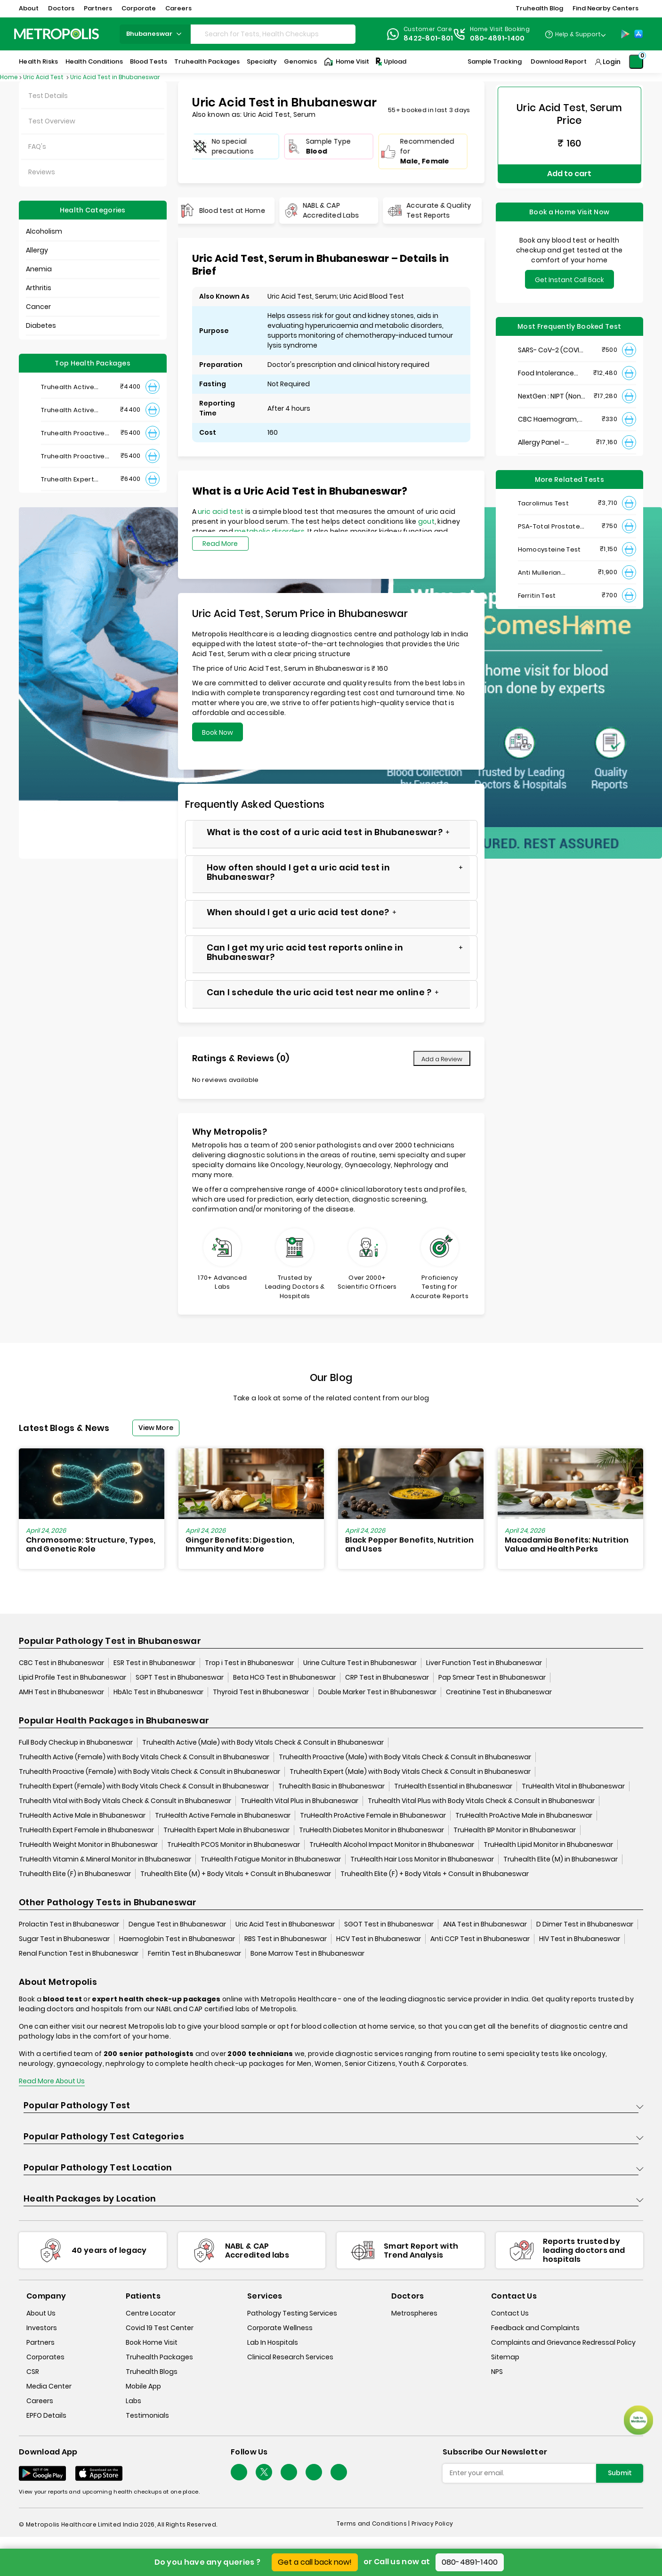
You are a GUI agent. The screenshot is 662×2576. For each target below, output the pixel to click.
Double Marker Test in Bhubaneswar (377, 1692)
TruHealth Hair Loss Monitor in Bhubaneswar (422, 1859)
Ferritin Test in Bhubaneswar (194, 1953)
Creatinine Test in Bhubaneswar (499, 1692)
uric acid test (220, 511)
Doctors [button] (61, 8)
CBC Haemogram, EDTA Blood (548, 409)
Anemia (39, 269)
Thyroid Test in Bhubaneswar (261, 1692)
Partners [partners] (40, 2343)
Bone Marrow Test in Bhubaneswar (307, 1953)
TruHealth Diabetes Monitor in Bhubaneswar (371, 1830)
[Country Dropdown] (575, 34)
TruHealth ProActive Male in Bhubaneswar (523, 1815)
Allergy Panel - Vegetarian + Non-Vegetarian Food (548, 432)
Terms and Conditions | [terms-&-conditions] (374, 2524)
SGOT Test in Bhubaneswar (389, 1924)
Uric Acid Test (44, 77)
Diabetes (41, 325)
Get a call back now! (315, 2562)
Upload (390, 61)
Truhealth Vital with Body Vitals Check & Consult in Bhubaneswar (125, 1801)
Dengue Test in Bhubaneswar (177, 1924)
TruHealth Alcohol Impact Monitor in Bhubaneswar (391, 1845)
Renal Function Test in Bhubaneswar (78, 1953)
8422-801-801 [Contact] (428, 38)
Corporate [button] (138, 8)
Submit (620, 2473)
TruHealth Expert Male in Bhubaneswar (226, 1830)
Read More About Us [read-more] (52, 2081)
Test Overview (51, 121)
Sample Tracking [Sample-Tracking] (495, 61)
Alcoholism (44, 231)
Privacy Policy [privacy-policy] (432, 2524)
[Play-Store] (625, 34)
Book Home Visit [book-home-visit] (152, 2343)
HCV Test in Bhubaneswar (378, 1939)
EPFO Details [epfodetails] (46, 2416)
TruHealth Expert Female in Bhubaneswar (86, 1830)
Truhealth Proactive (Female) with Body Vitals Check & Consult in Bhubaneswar (149, 1772)
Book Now (217, 732)
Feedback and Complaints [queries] (535, 2328)
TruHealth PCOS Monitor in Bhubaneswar (233, 1845)
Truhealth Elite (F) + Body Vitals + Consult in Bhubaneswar (434, 1874)
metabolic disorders (269, 531)
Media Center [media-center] (49, 2386)
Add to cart (569, 168)
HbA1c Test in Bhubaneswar (158, 1692)
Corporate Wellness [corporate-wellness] (280, 2328)
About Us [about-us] (41, 2313)
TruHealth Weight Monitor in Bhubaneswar (88, 1845)
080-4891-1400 (470, 2562)
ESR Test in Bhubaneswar (154, 1663)
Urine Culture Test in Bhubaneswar (360, 1663)
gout (426, 521)
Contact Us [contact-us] (510, 2313)
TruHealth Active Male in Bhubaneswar (82, 1815)
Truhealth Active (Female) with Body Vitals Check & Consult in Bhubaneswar (144, 1757)
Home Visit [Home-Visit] (346, 61)
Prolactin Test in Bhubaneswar (69, 1924)
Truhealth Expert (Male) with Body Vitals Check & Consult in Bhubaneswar (410, 1772)
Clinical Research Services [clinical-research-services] (290, 2357)
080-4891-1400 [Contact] (497, 38)
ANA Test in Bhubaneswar (485, 1924)
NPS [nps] (497, 2372)
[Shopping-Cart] (636, 62)
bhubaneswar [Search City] (155, 33)
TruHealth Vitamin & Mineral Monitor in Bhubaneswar (105, 1859)
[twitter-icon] (264, 2472)
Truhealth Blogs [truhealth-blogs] (152, 2372)
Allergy (37, 250)
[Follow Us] (239, 2472)
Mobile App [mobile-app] (143, 2386)
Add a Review (441, 1059)
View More (155, 1427)
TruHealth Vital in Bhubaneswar (573, 1786)
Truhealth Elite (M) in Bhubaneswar (560, 1859)
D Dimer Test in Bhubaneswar (584, 1924)
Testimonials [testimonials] (147, 2416)
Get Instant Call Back (569, 269)
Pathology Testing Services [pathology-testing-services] (292, 2313)
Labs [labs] (133, 2401)
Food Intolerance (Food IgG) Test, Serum (546, 363)
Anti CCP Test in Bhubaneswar (480, 1939)
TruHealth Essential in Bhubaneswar (453, 1786)
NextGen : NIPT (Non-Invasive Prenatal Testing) (551, 386)
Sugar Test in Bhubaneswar (64, 1939)
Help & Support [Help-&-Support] (578, 34)
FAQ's (37, 146)
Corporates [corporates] (45, 2357)
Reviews (41, 172)
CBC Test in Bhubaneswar (61, 1663)
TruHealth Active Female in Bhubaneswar (223, 1815)
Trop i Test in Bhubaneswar (249, 1663)
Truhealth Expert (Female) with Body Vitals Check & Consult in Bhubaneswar (144, 1786)
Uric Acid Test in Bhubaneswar (115, 77)
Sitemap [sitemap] (505, 2357)
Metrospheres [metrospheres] (414, 2313)
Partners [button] (98, 8)
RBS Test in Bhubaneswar (285, 1939)
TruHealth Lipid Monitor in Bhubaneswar (548, 1845)
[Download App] (42, 2473)
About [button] (29, 8)
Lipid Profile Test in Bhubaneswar (72, 1677)
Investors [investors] (41, 2328)
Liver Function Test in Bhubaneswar (484, 1663)
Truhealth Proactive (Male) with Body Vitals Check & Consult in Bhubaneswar (405, 1757)
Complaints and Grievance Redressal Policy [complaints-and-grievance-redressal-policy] (563, 2343)
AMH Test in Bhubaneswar (61, 1692)
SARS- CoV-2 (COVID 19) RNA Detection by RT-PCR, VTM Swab (551, 340)
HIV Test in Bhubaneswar (579, 1939)
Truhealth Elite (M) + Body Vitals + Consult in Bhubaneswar (235, 1874)
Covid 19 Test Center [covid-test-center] (160, 2328)
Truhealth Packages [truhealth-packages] (159, 2357)
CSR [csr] (32, 2372)
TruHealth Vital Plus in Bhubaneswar (299, 1801)
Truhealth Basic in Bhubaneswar (331, 1786)
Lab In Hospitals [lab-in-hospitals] (272, 2343)
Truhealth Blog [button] (539, 8)
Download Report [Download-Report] (559, 61)
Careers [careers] (39, 2401)
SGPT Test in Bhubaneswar (180, 1677)
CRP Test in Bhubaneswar (387, 1677)
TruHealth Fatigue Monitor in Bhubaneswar (271, 1859)
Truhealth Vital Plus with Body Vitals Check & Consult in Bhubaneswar (481, 1801)
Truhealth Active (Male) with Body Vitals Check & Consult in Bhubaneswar (263, 1742)
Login (612, 61)
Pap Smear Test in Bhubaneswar (492, 1677)
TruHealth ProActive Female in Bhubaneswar (373, 1815)
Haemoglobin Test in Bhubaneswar (177, 1939)
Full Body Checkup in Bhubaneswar (76, 1742)
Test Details (48, 95)
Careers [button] (178, 8)
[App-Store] (638, 34)
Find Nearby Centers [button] (605, 8)
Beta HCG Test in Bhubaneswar (284, 1677)
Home (9, 77)
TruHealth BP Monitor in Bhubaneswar (514, 1830)
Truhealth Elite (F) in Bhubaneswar (75, 1874)
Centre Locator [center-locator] (151, 2313)
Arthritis (38, 288)
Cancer (38, 306)
